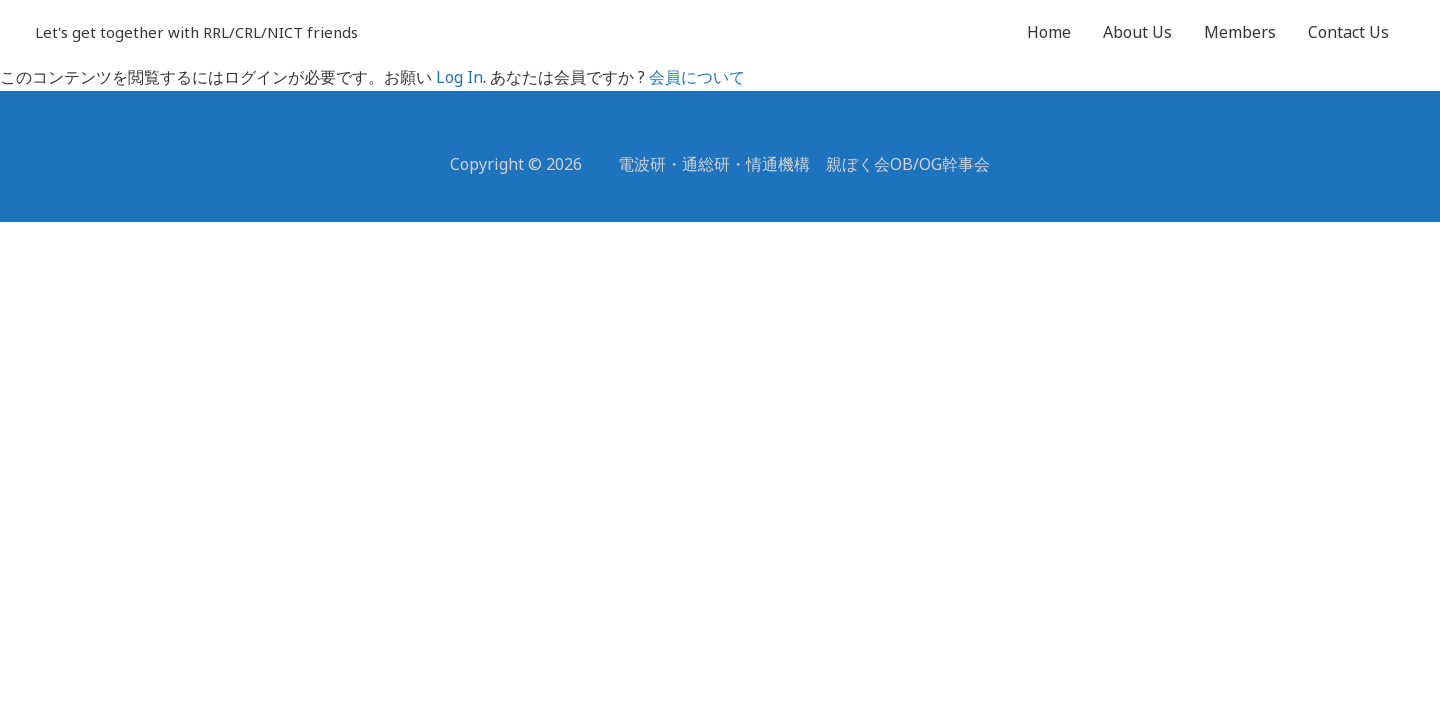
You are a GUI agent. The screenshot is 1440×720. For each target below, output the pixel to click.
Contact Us (1348, 32)
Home (1049, 32)
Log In (459, 77)
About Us (1137, 32)
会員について (697, 77)
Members (1240, 32)
